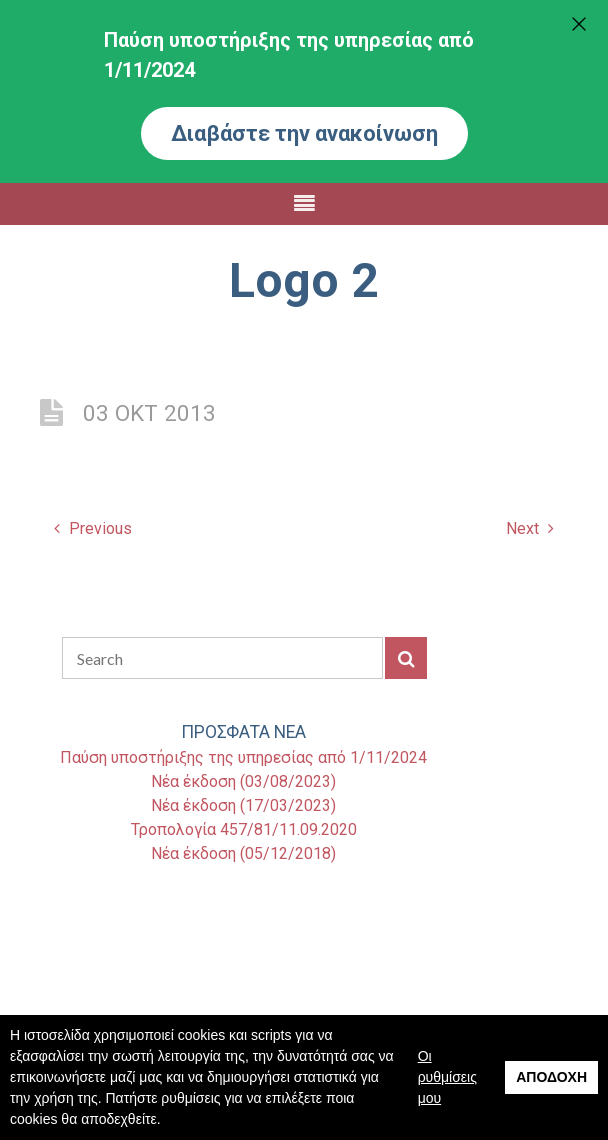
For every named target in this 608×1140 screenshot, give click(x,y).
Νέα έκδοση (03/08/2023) (243, 781)
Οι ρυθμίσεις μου (447, 1077)
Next (530, 528)
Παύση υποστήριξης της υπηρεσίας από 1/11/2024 (243, 757)
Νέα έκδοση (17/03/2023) (243, 805)
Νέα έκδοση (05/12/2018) (243, 853)
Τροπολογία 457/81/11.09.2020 (244, 829)
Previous (93, 528)
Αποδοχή (551, 1077)
